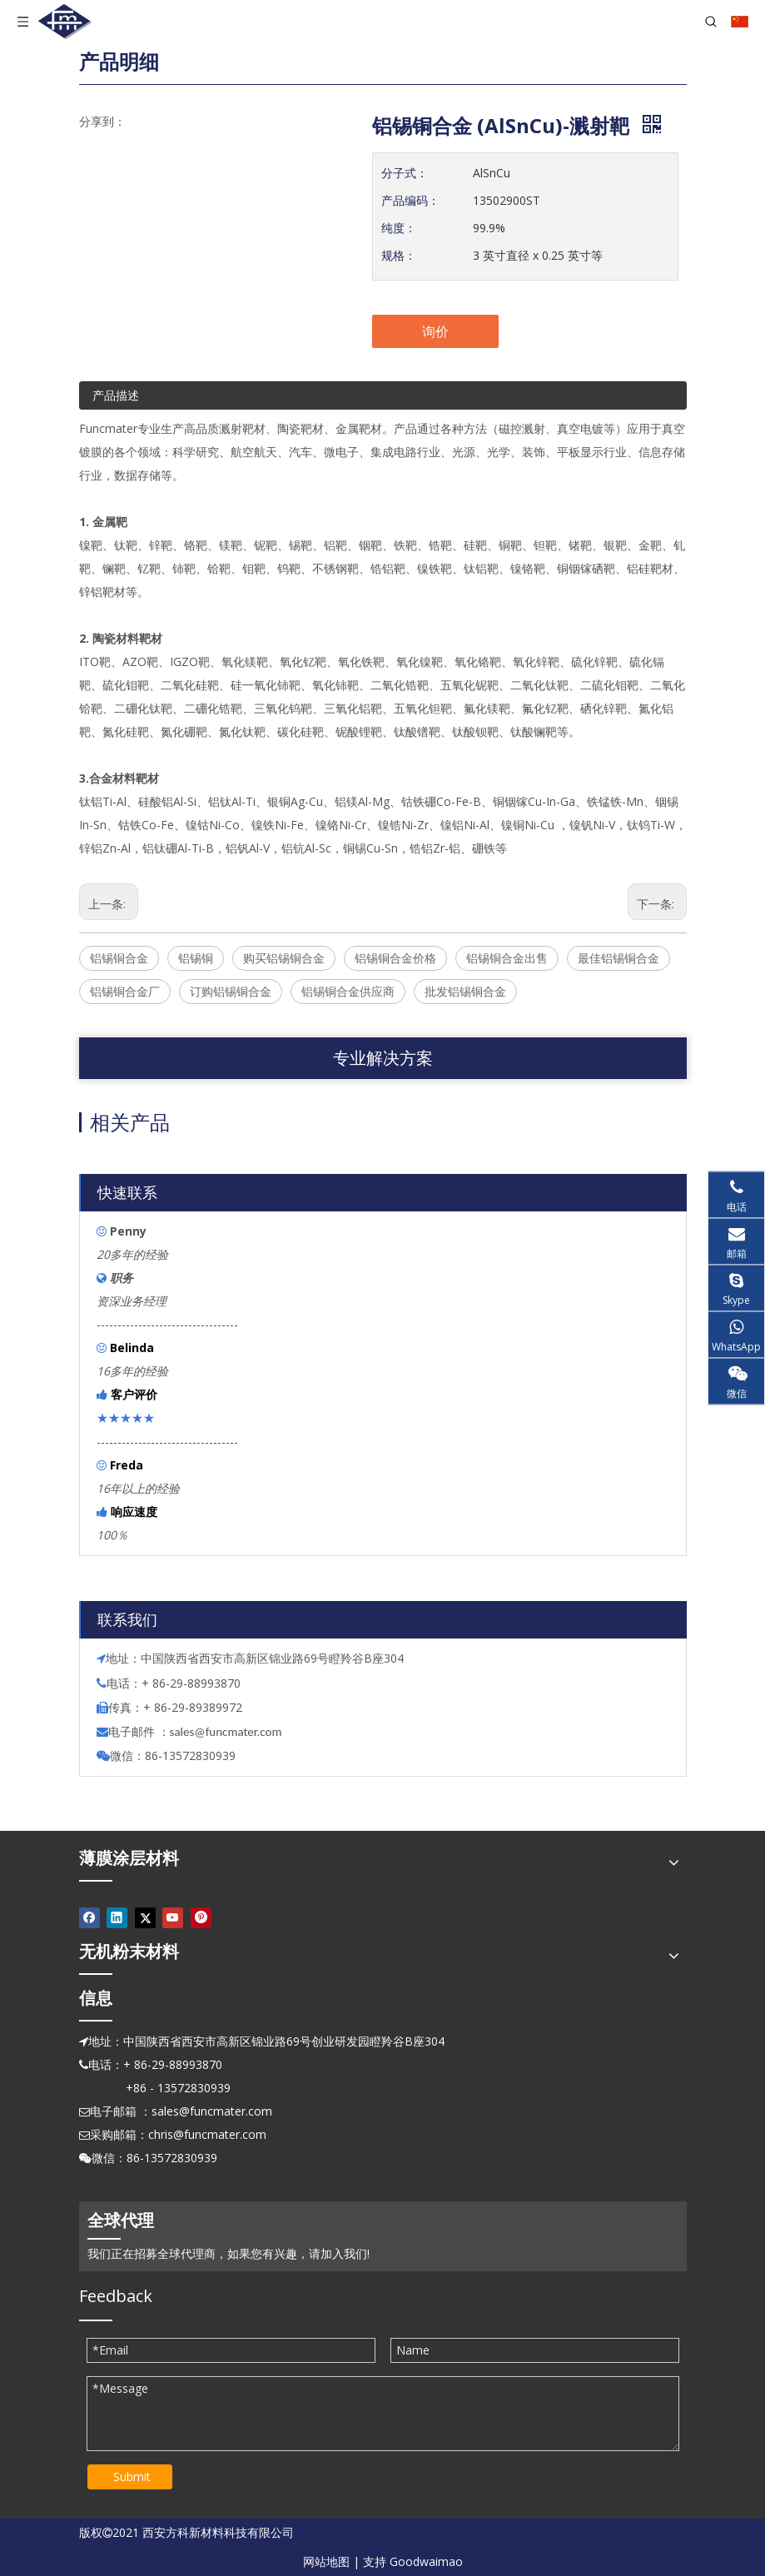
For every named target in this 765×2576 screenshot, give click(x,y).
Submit (132, 2476)
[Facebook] (89, 1917)
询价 (435, 331)
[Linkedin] (117, 1917)
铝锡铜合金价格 (395, 958)
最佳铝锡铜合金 (618, 958)
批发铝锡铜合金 (465, 991)
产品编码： (410, 200)
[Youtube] (172, 1917)
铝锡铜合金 (119, 958)
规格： (398, 255)
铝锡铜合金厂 (125, 991)
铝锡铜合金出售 (507, 958)
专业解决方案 (383, 1058)
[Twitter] (145, 1917)
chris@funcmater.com (207, 2134)
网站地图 (326, 2561)
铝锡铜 (195, 958)
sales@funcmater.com (212, 2111)
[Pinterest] (201, 1917)
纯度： (398, 228)
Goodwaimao (426, 2561)
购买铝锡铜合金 (284, 958)
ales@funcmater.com (227, 1731)
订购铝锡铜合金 (230, 991)
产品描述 (115, 395)
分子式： (404, 173)
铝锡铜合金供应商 (348, 991)
